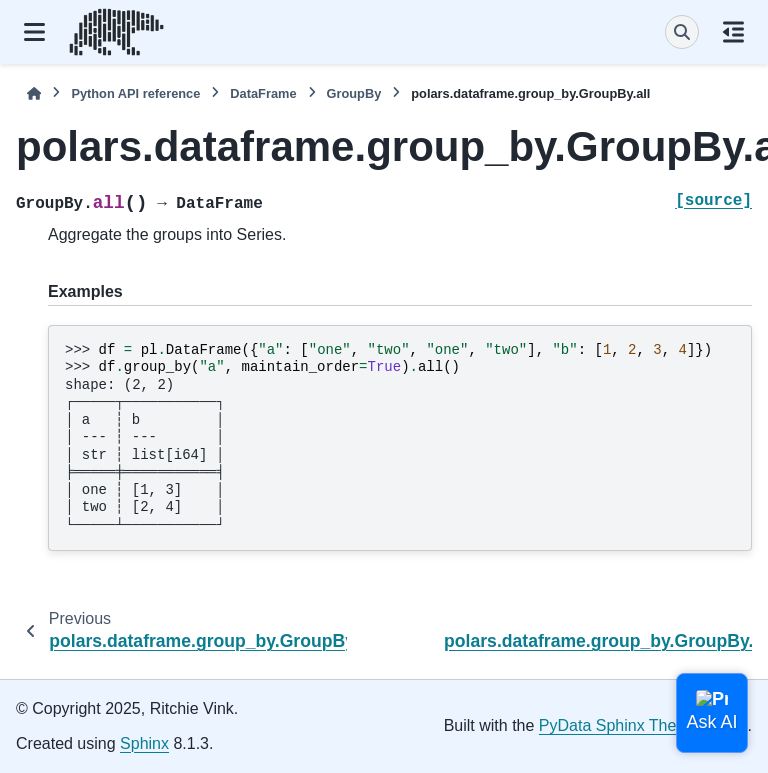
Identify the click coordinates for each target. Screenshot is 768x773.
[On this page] (733, 32)
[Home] (34, 93)
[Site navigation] (34, 32)
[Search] (682, 32)
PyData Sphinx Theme (619, 725)
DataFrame (263, 93)
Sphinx (144, 743)
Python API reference (135, 93)
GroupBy (354, 93)
